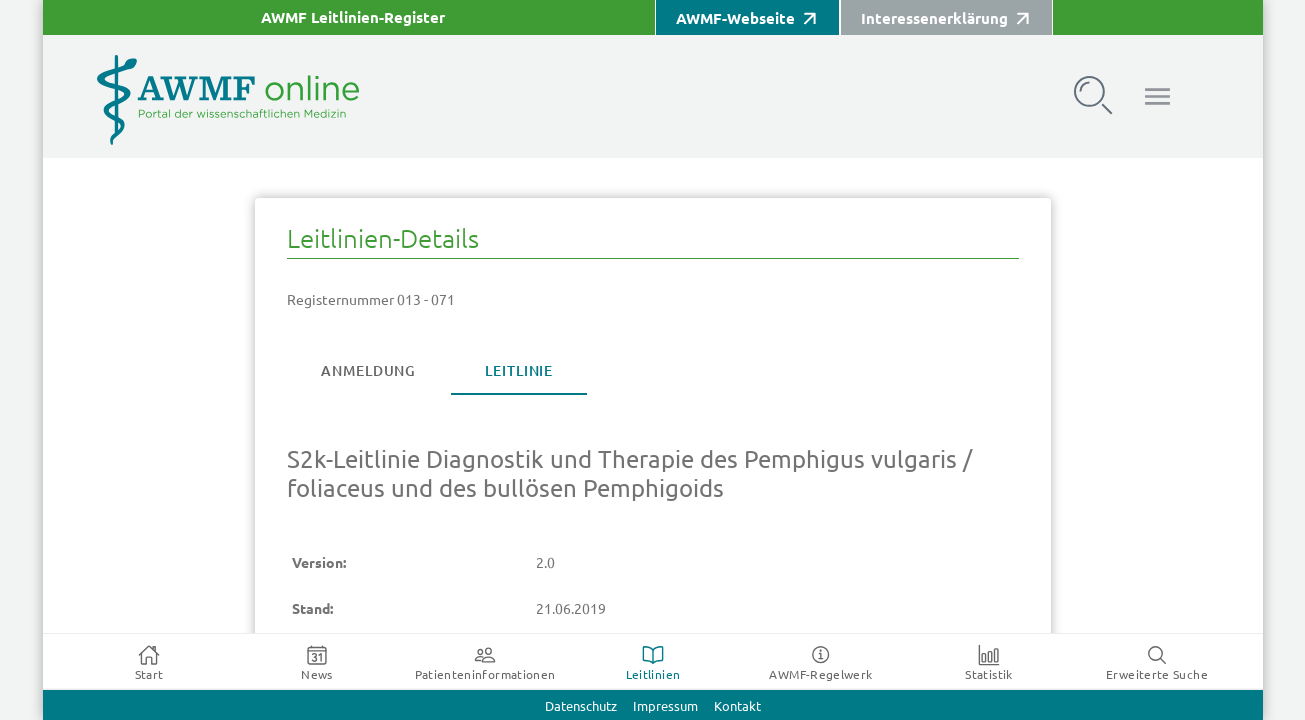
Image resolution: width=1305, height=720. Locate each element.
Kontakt (737, 706)
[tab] (368, 371)
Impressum (665, 706)
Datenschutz (581, 706)
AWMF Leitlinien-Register (353, 17)
